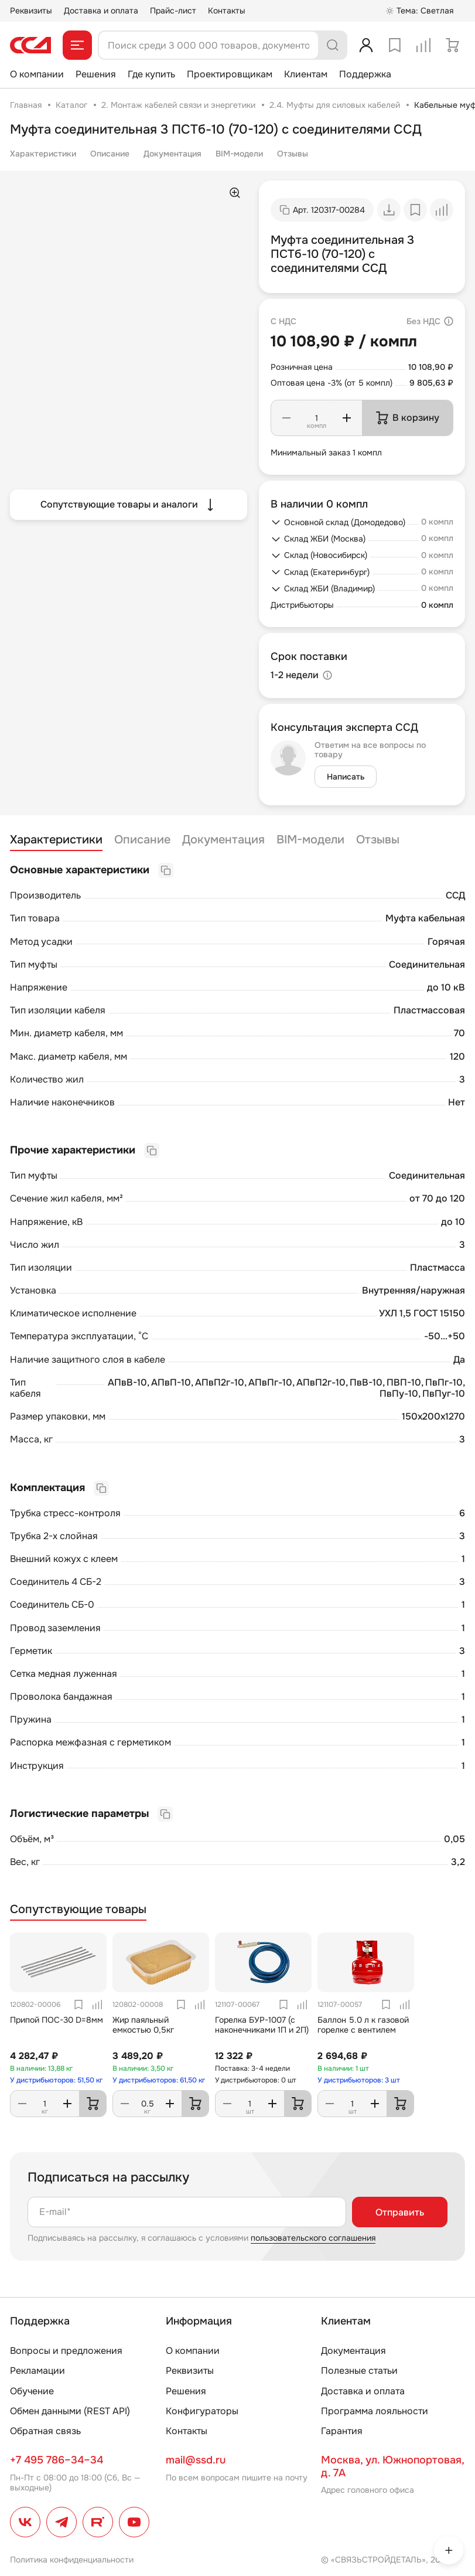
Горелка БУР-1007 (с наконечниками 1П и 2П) (262, 2024)
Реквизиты (31, 10)
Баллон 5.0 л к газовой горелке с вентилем (363, 2024)
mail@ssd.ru (195, 2460)
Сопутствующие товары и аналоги (128, 504)
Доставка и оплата (101, 10)
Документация (172, 153)
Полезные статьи (359, 2370)
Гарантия (342, 2431)
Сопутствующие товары (78, 1910)
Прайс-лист (173, 10)
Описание (109, 153)
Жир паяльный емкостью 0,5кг (143, 2024)
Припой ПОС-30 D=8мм (56, 2019)
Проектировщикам (229, 74)
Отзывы (292, 153)
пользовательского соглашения (313, 2238)
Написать (345, 776)
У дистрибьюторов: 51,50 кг (56, 2080)
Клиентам (305, 74)
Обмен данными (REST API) (70, 2411)
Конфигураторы (202, 2411)
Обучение (32, 2391)
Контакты (226, 10)
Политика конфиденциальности (72, 2559)
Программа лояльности (374, 2411)
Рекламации (37, 2370)
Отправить (399, 2212)
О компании (37, 74)
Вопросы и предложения (66, 2350)
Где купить (151, 74)
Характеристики (43, 153)
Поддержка (365, 74)
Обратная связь (45, 2431)
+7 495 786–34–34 (56, 2460)
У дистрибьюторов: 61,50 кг (158, 2080)
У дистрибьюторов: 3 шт (358, 2080)
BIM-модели (239, 153)
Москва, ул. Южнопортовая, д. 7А (392, 2466)
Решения (96, 74)
